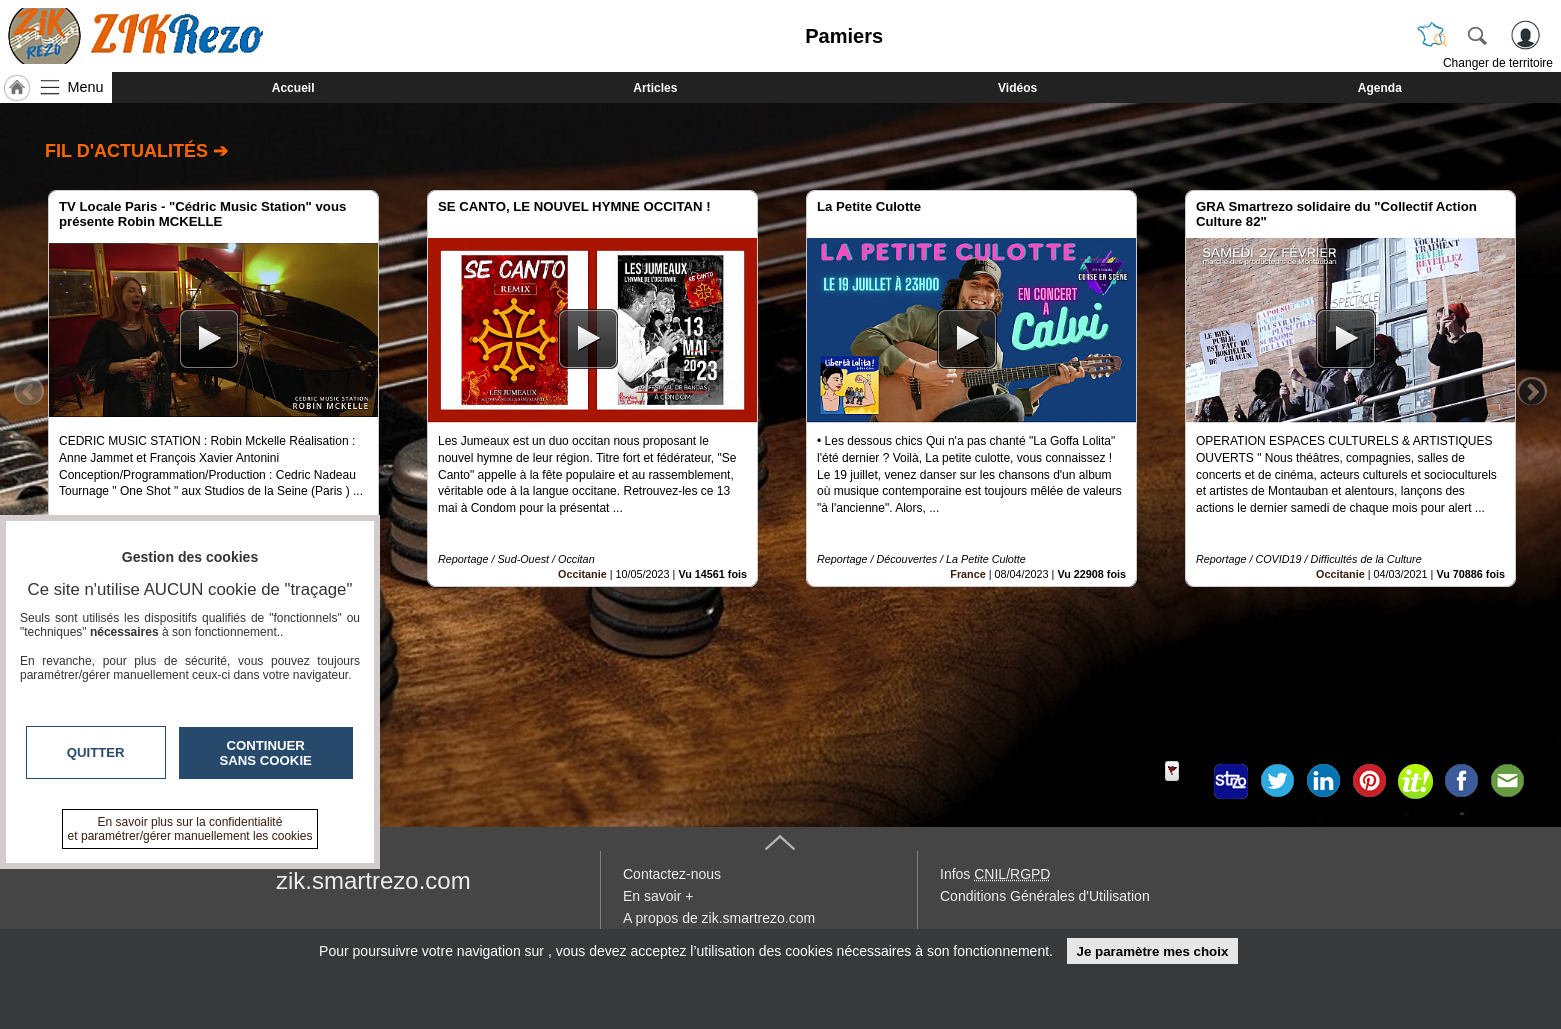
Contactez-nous (672, 874)
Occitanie (582, 574)
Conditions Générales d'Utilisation (1045, 896)
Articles (655, 88)
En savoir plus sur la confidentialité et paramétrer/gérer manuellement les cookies (190, 829)
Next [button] (1532, 391)
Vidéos (1017, 88)
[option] (213, 388)
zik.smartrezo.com (373, 880)
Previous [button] (29, 391)
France (967, 574)
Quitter (96, 752)
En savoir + (658, 896)
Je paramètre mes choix (1152, 951)
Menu (86, 87)
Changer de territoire (1498, 63)
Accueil (293, 88)
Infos (995, 874)
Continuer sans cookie (266, 753)
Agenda (1380, 88)
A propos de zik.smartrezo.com (719, 918)
